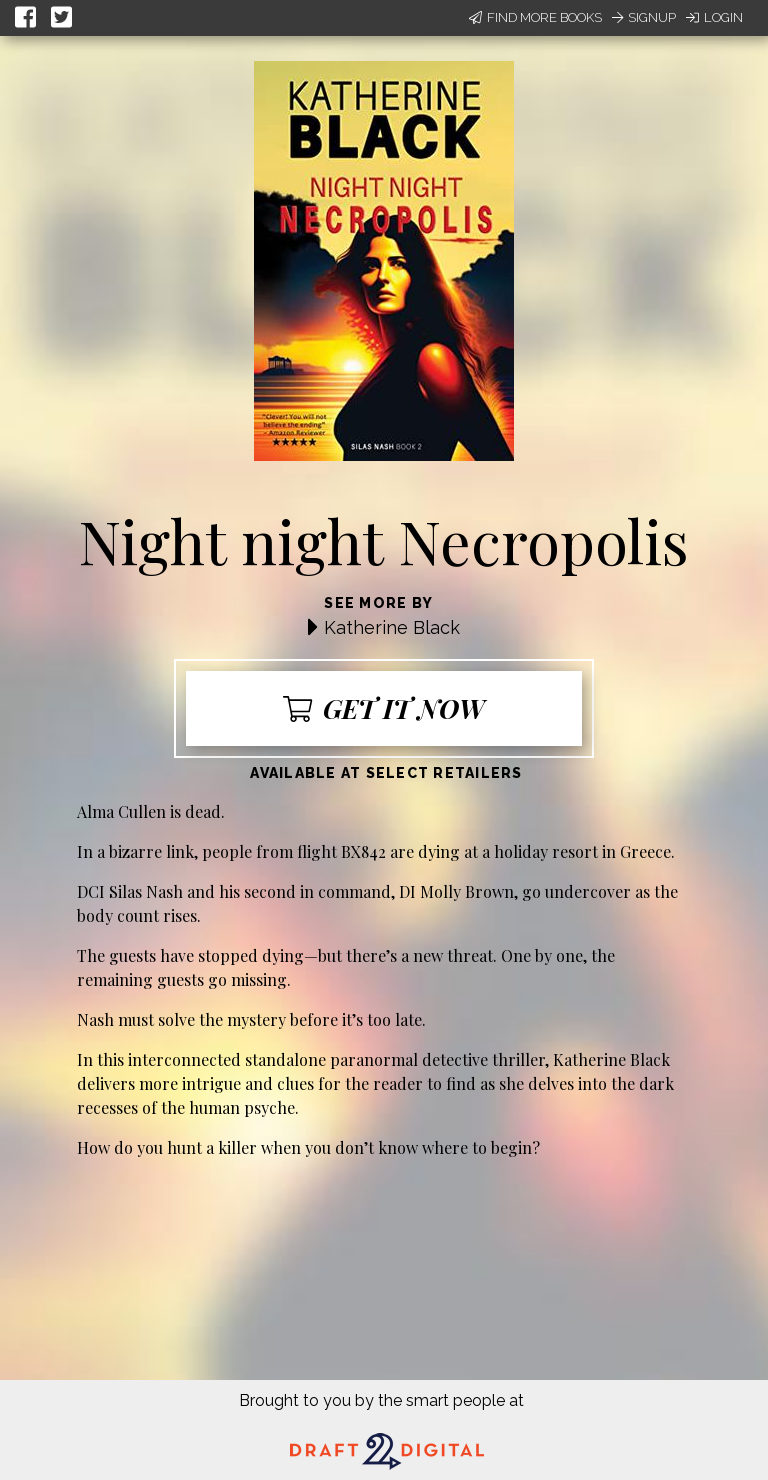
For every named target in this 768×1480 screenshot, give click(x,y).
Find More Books (535, 17)
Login (714, 17)
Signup (644, 17)
